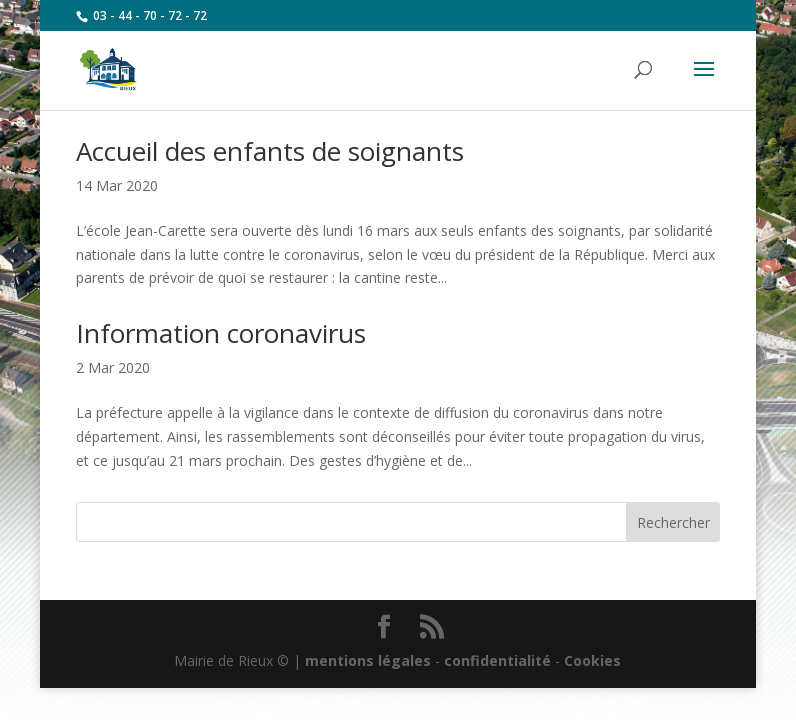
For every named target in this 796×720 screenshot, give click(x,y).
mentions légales (368, 660)
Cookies (592, 660)
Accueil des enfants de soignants (270, 151)
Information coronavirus (221, 333)
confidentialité (497, 660)
